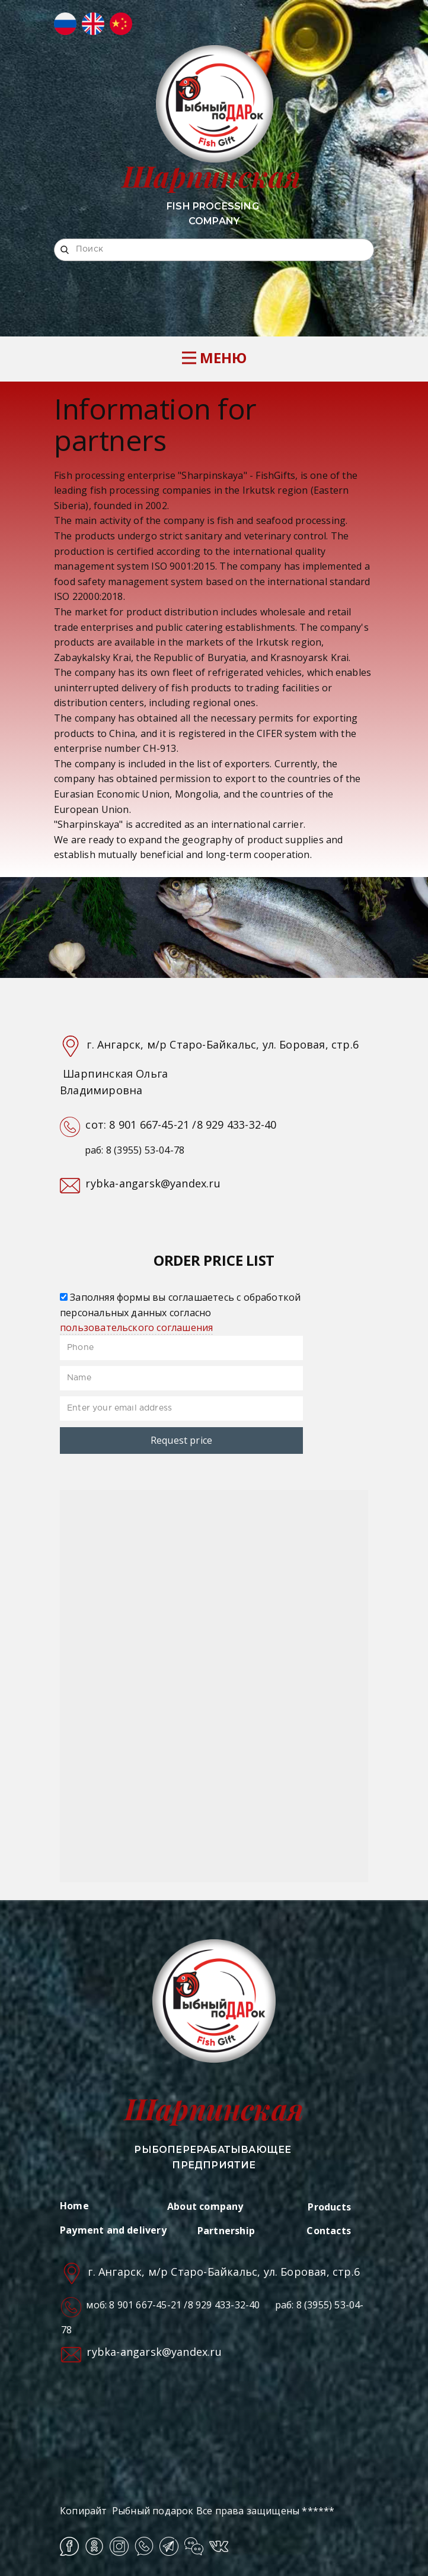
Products (329, 2206)
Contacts (328, 2230)
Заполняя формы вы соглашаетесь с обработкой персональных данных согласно (180, 1312)
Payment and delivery (113, 2230)
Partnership (226, 2230)
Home (74, 2205)
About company (205, 2206)
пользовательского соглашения (136, 1327)
